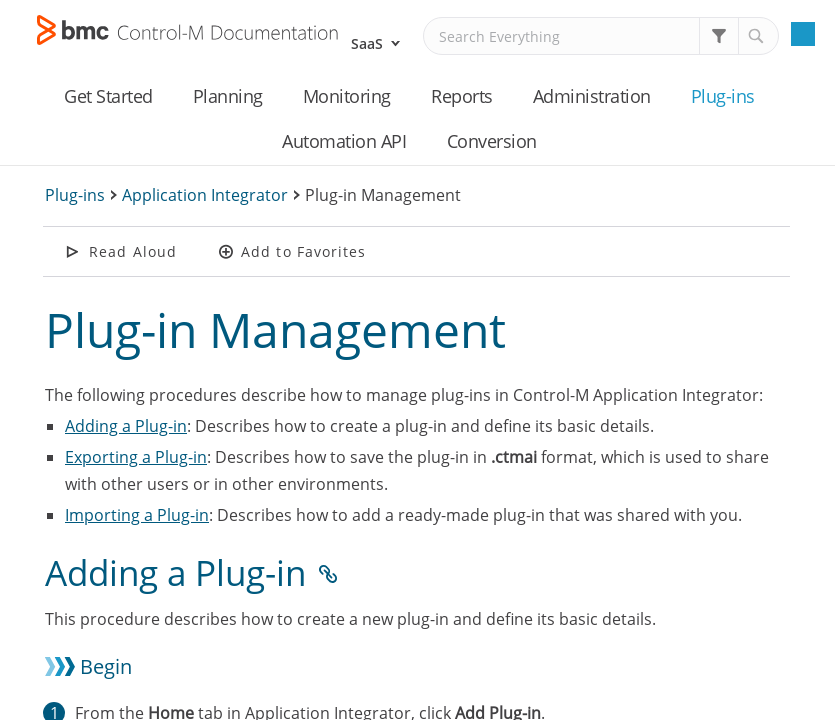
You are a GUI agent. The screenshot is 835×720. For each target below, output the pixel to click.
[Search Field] (601, 36)
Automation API (344, 141)
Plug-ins (723, 96)
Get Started (108, 96)
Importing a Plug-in (137, 515)
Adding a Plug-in (126, 426)
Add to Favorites (304, 251)
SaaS (367, 43)
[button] (719, 36)
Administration (592, 96)
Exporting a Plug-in (136, 457)
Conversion (492, 141)
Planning (228, 96)
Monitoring (347, 96)
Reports (462, 96)
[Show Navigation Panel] (803, 34)
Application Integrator (205, 195)
